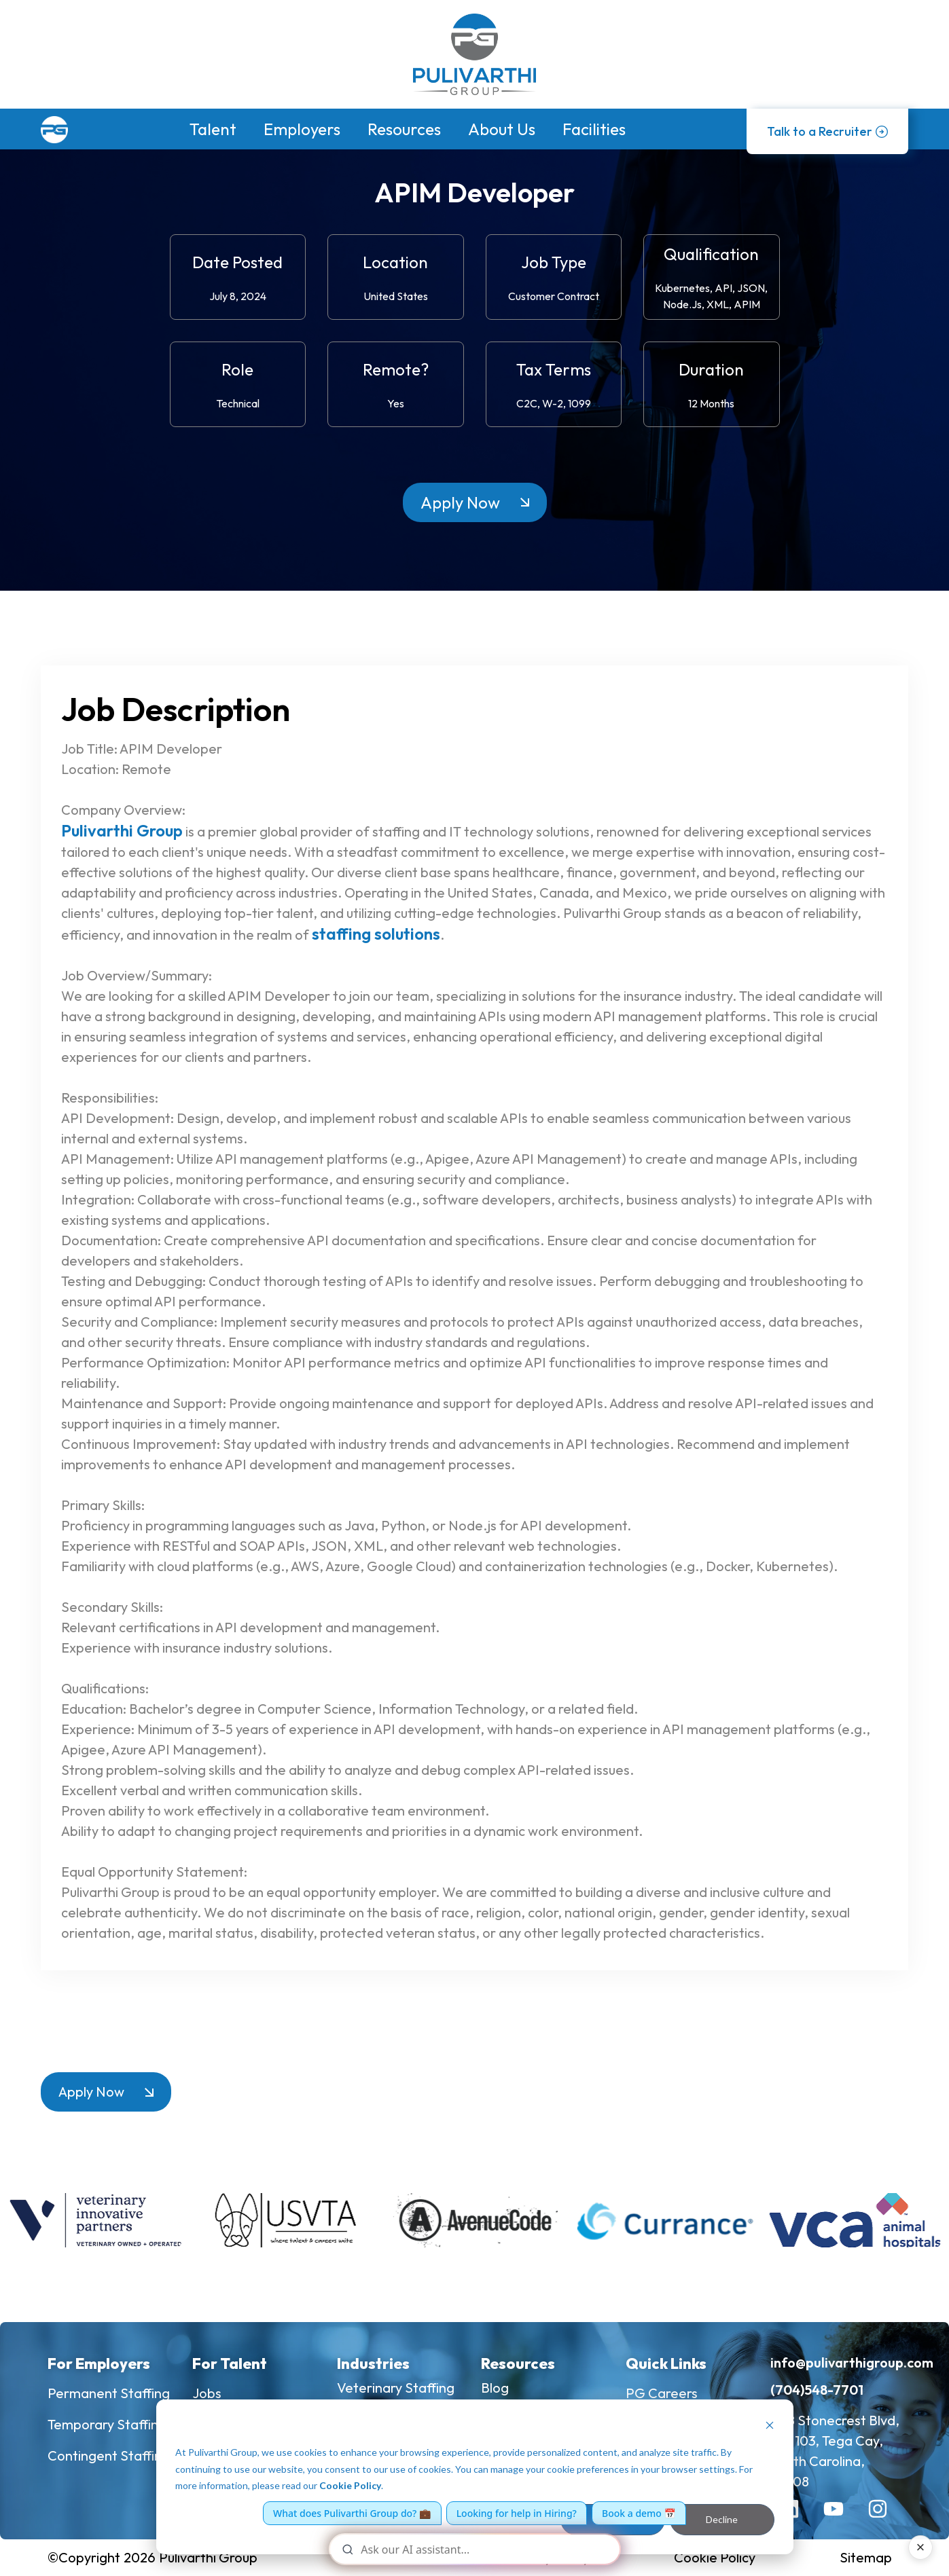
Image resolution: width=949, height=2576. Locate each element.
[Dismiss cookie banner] (769, 2426)
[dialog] (474, 2476)
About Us (501, 129)
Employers (302, 129)
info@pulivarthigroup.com (851, 2362)
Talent (213, 129)
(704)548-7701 (816, 2389)
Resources (404, 129)
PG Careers (662, 2393)
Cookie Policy (350, 2485)
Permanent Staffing (109, 2393)
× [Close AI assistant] (920, 2547)
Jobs (206, 2393)
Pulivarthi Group (122, 830)
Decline (722, 2519)
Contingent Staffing (109, 2455)
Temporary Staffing (107, 2424)
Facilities (594, 129)
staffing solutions (376, 933)
